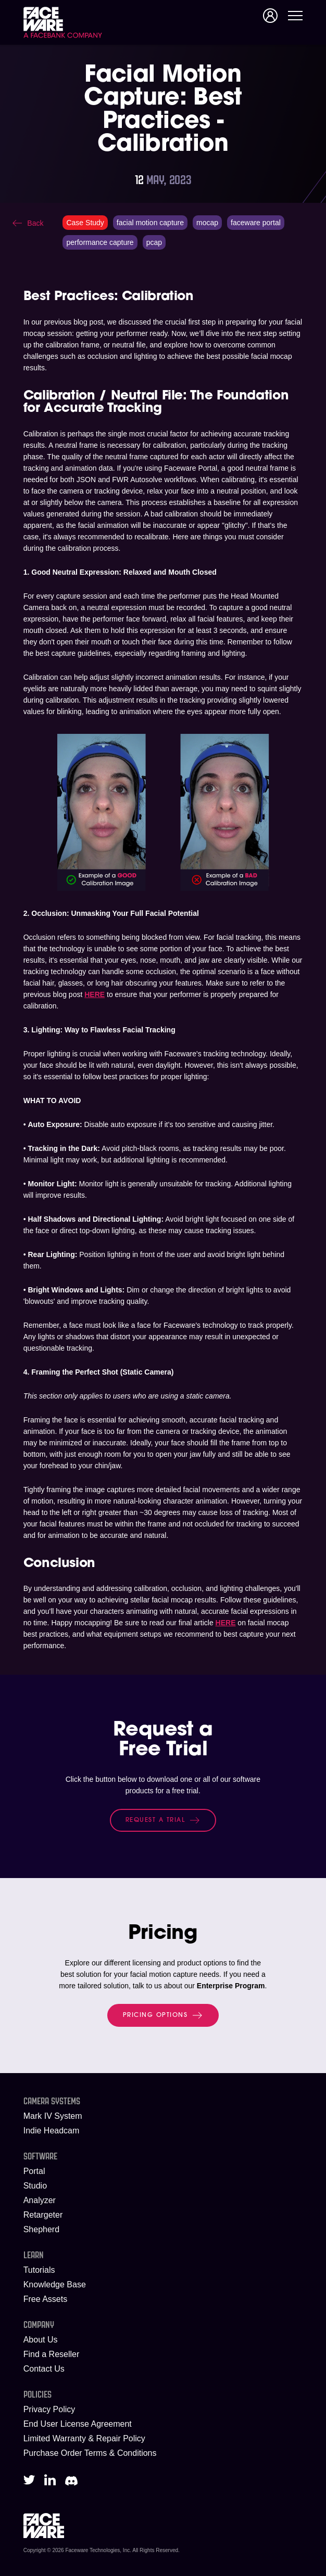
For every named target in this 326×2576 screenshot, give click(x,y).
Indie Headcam (51, 2130)
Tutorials (39, 2270)
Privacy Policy (49, 2409)
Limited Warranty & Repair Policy (84, 2438)
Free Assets (45, 2299)
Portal (34, 2171)
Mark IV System (52, 2116)
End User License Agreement (77, 2423)
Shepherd (41, 2229)
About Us (40, 2339)
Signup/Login (270, 15)
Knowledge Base (54, 2284)
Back (35, 223)
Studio (35, 2185)
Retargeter (43, 2214)
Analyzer (39, 2200)
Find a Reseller (51, 2354)
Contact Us (44, 2368)
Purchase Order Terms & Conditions (90, 2453)
